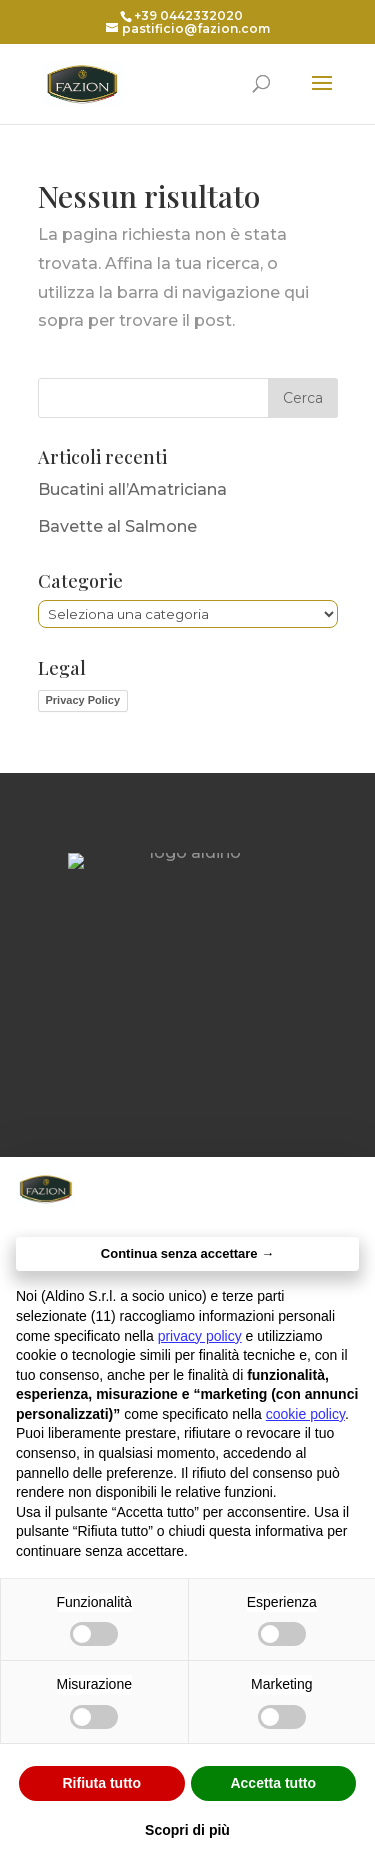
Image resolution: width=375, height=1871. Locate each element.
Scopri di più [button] (187, 1830)
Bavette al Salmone (117, 526)
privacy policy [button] (200, 1336)
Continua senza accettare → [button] (187, 1253)
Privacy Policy (83, 700)
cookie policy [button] (305, 1414)
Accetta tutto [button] (273, 1783)
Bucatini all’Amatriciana (132, 489)
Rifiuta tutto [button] (101, 1783)
